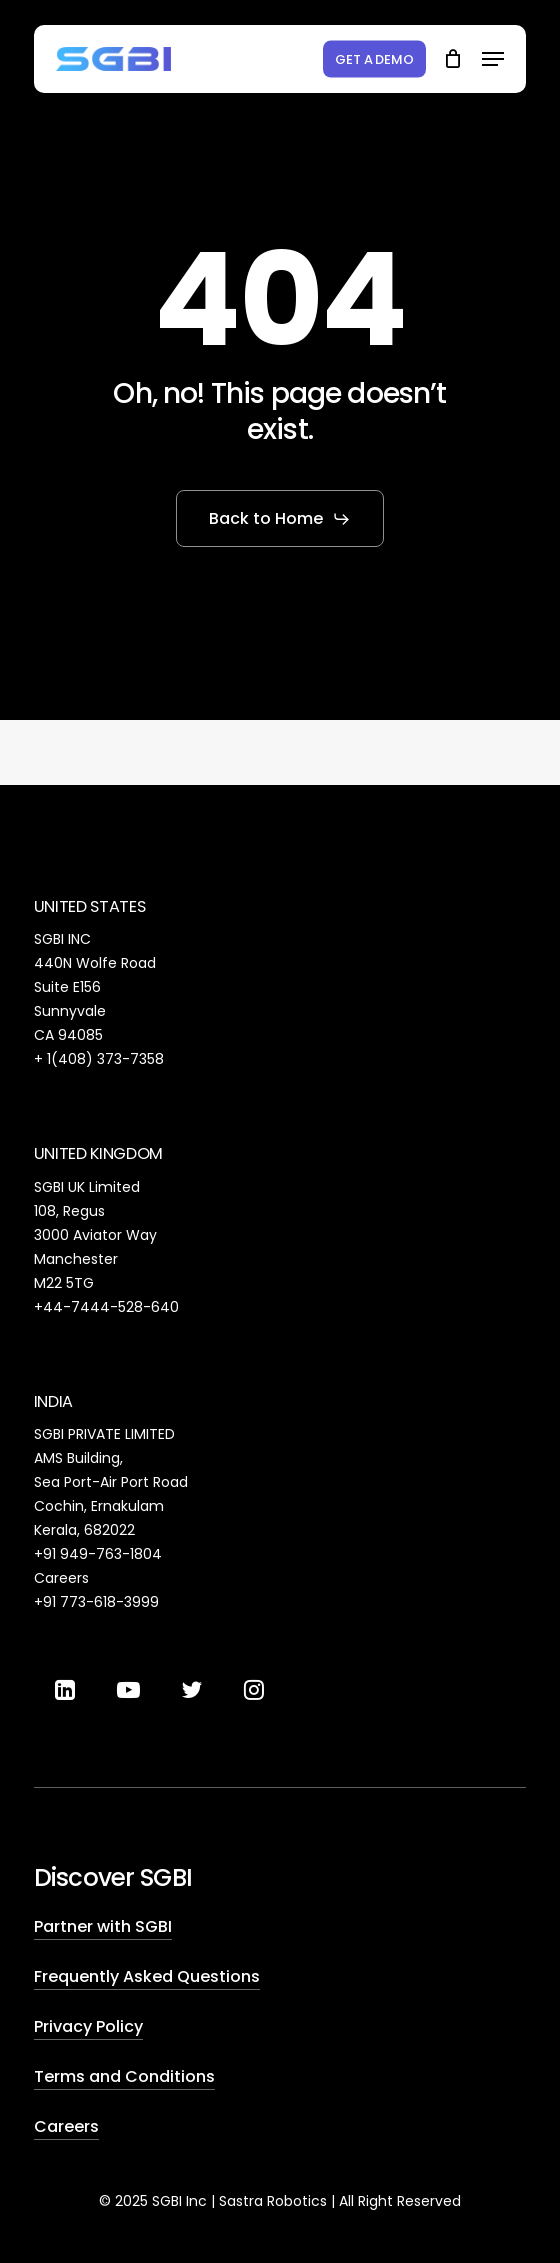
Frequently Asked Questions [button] (147, 1976)
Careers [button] (66, 2126)
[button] (493, 59)
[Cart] (452, 59)
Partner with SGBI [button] (103, 1926)
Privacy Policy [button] (88, 2026)
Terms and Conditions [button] (124, 2076)
